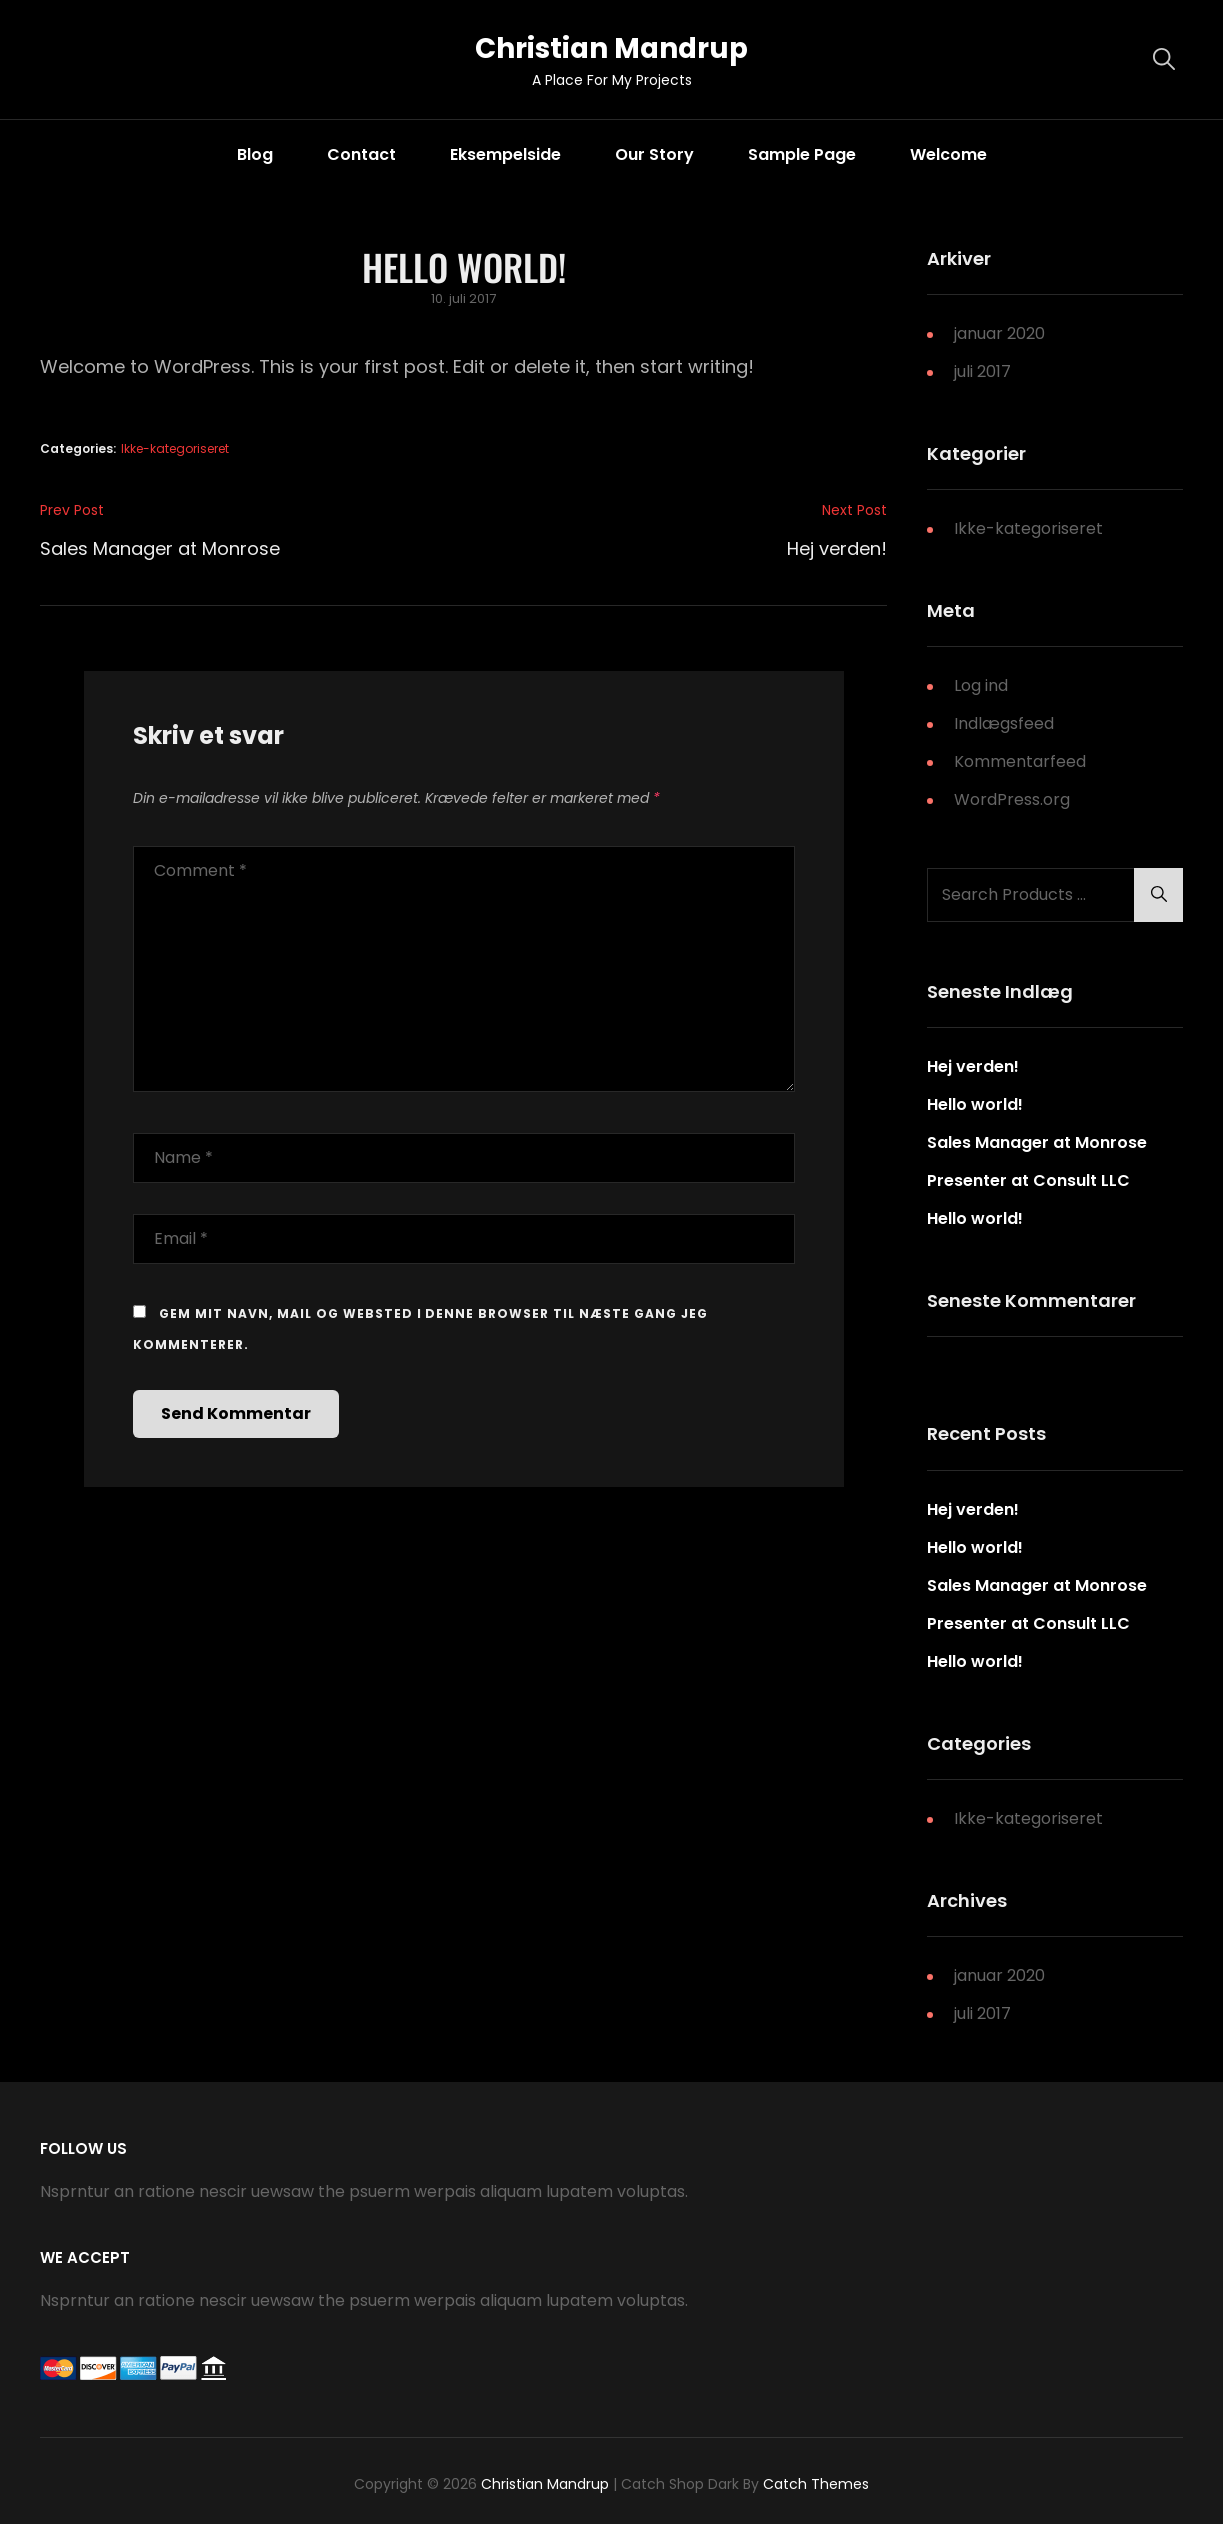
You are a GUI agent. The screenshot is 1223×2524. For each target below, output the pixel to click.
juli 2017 (982, 371)
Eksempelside (505, 154)
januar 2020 (999, 333)
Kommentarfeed (1020, 761)
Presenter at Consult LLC (1028, 1181)
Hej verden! (973, 1067)
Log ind (981, 685)
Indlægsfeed (1004, 723)
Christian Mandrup (611, 48)
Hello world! (975, 1105)
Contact (361, 154)
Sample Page (802, 154)
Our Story (654, 154)
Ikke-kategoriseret (175, 448)
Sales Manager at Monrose (1037, 1143)
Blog (255, 154)
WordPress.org (1012, 799)
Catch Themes (816, 2484)
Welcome (948, 154)
